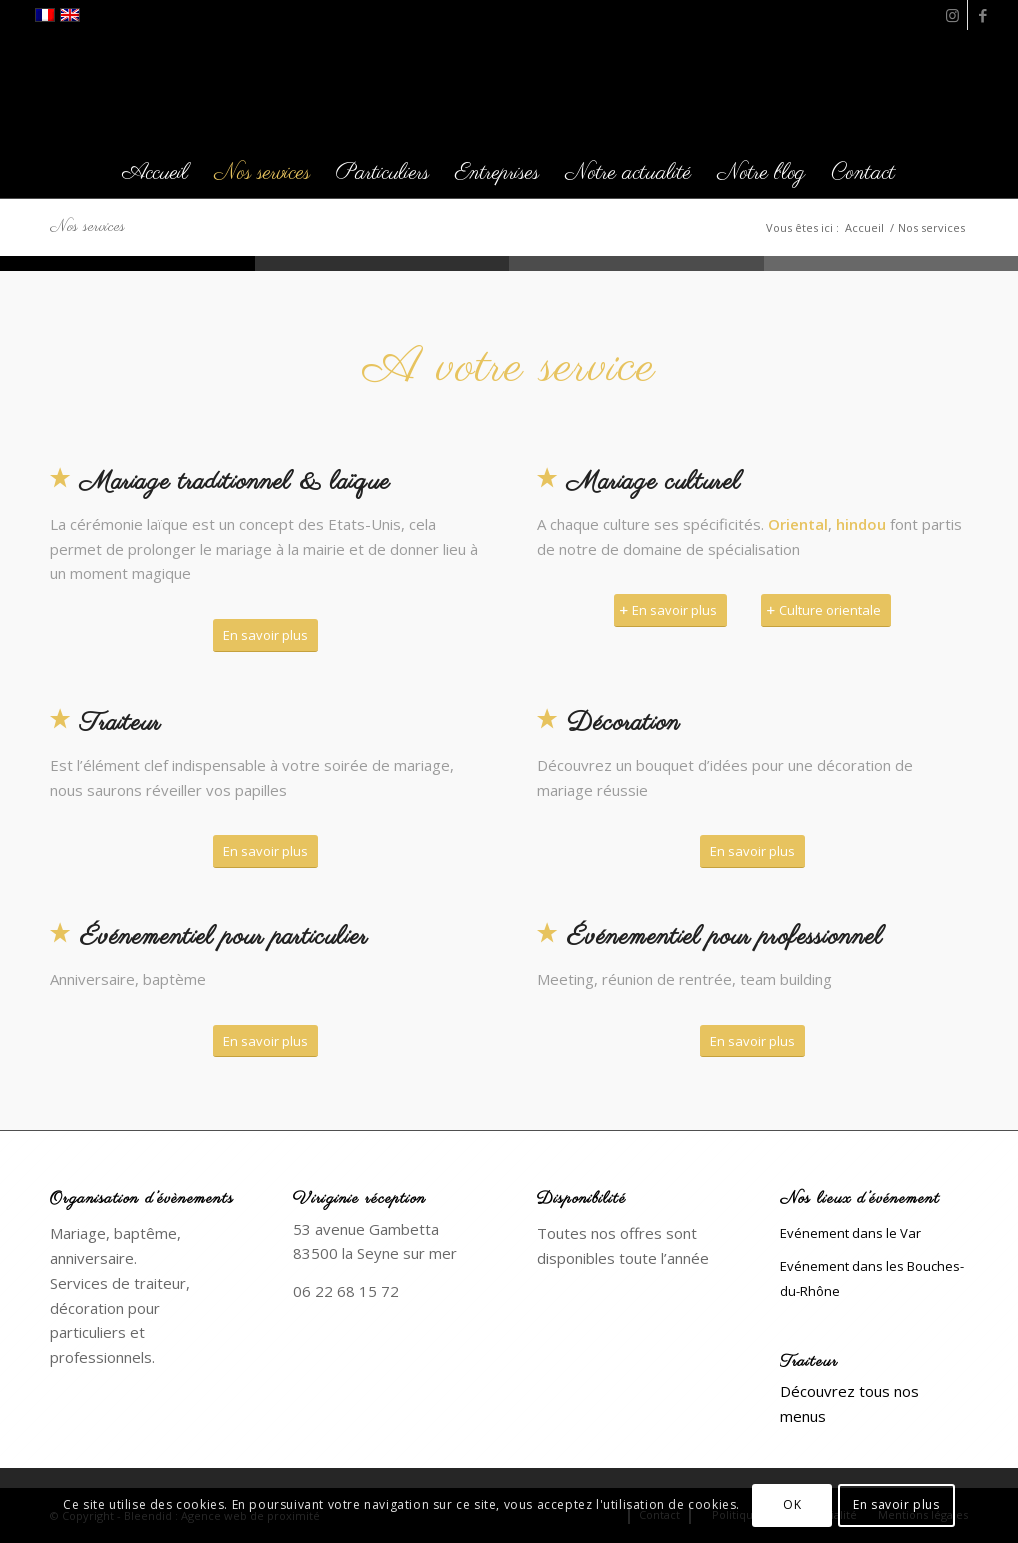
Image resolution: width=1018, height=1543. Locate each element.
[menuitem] (155, 173)
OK (792, 1504)
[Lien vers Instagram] (952, 15)
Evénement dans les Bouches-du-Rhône (872, 1278)
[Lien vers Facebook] (983, 15)
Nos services (87, 227)
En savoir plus (896, 1504)
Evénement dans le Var (850, 1233)
